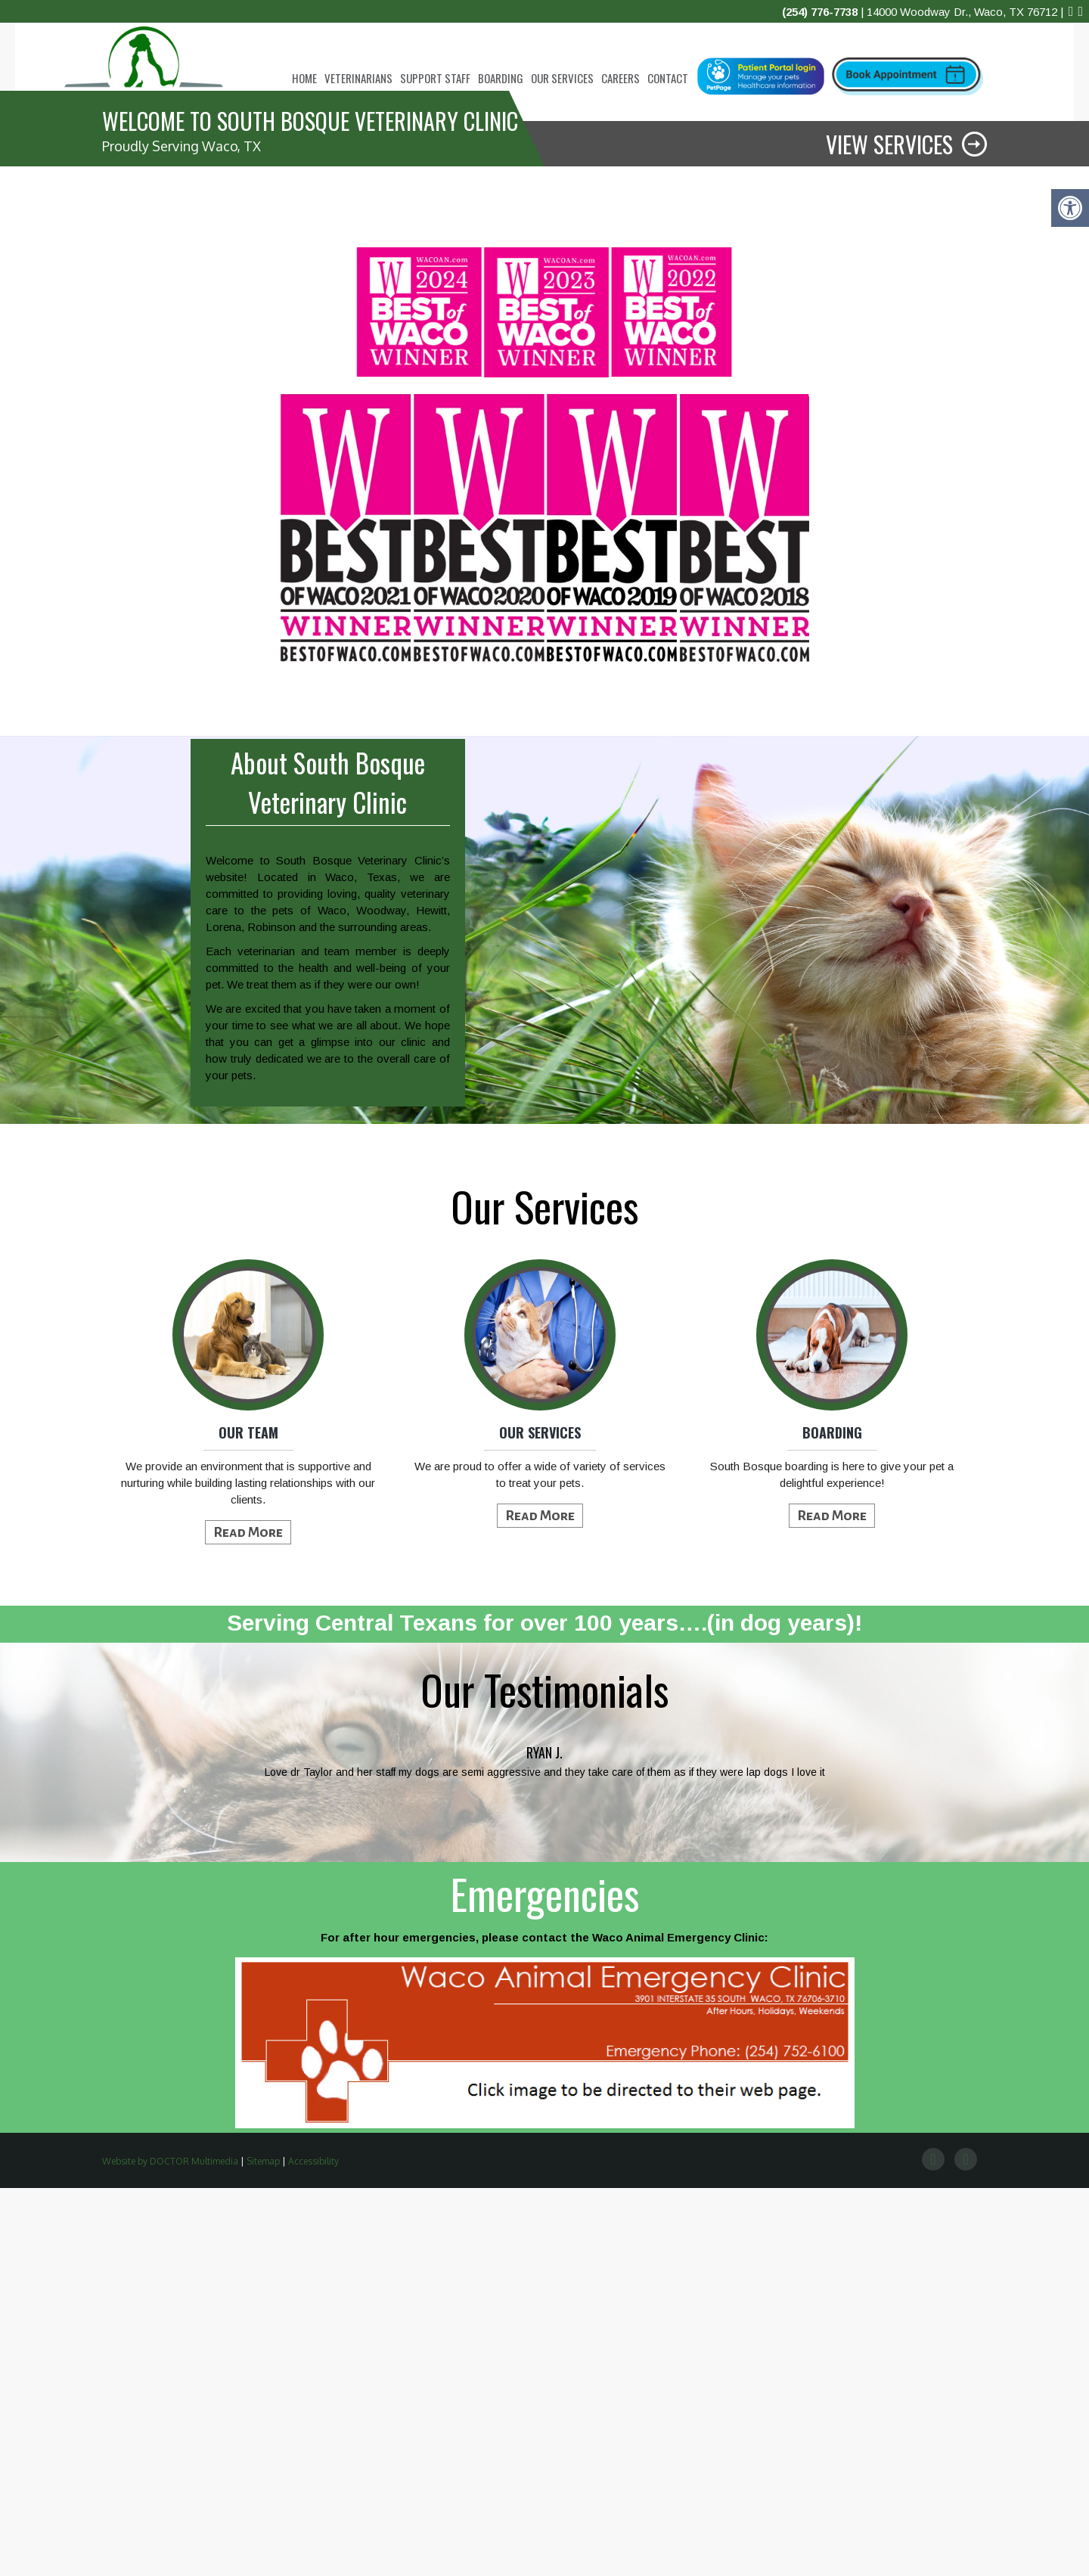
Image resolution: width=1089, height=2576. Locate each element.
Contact (667, 78)
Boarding (500, 78)
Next (1009, 2156)
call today (184, 326)
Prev (80, 2156)
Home (304, 78)
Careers (620, 78)
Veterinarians (358, 78)
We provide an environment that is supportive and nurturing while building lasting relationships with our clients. (248, 1871)
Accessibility (313, 2549)
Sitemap (263, 2549)
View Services (889, 532)
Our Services (562, 78)
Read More (248, 1920)
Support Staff (435, 78)
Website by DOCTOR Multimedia (170, 2549)
